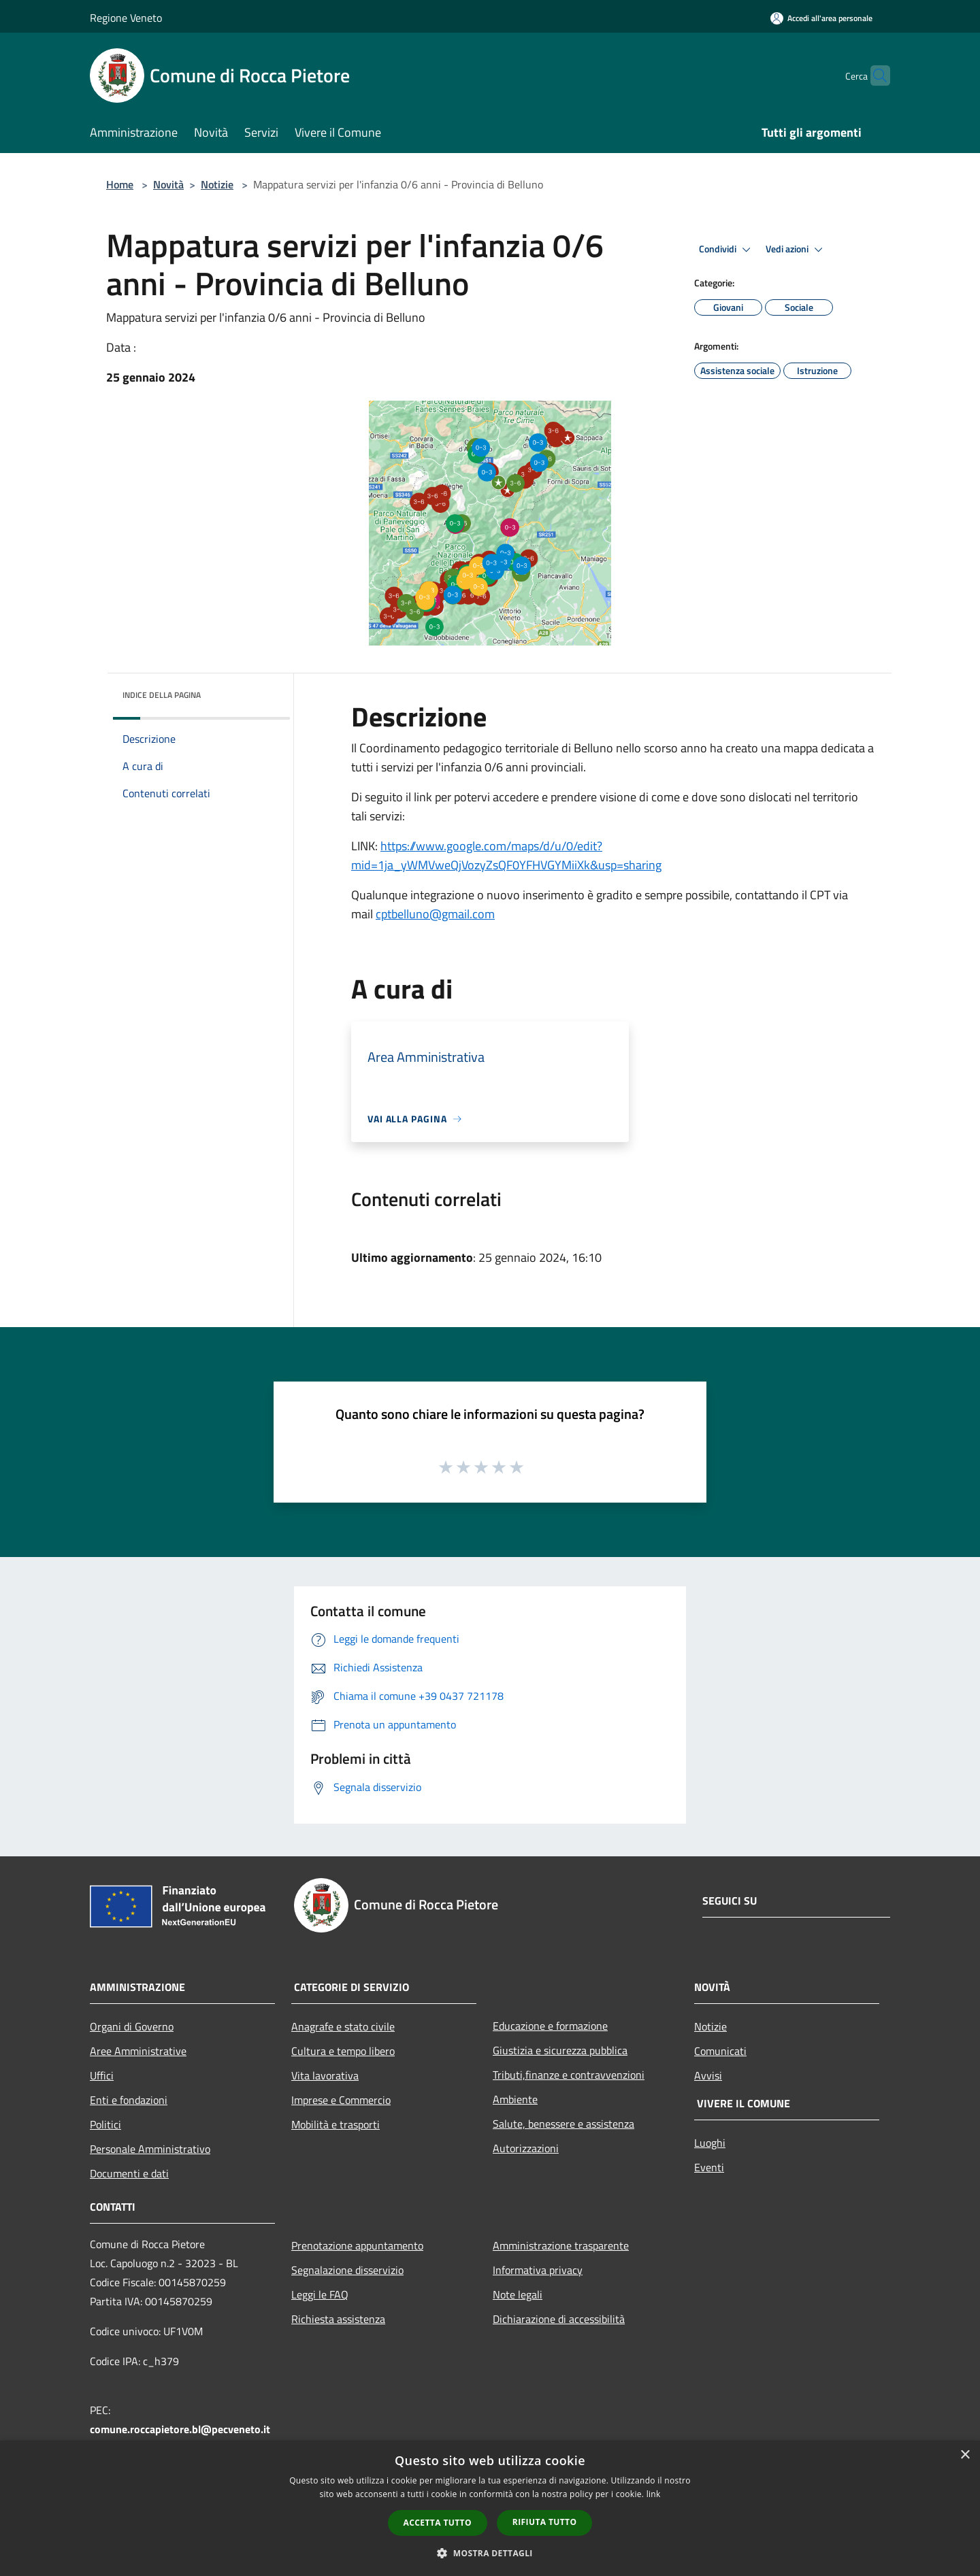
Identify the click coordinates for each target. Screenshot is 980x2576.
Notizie (217, 184)
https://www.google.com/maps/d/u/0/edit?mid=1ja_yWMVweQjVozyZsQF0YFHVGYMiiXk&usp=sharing (506, 855)
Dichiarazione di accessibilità (559, 2319)
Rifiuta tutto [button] (544, 2522)
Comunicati (720, 2051)
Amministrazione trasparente (561, 2245)
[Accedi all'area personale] (821, 18)
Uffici (102, 2075)
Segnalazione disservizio (347, 2270)
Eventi (709, 2167)
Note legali (517, 2294)
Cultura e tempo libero (343, 2051)
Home (119, 184)
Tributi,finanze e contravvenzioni (568, 2075)
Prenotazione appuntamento (357, 2245)
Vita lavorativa (325, 2075)
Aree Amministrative (138, 2051)
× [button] (965, 2455)
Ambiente (515, 2099)
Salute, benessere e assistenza (563, 2123)
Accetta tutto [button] (438, 2522)
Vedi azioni (796, 249)
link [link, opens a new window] (654, 2494)
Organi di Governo (132, 2026)
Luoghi (709, 2143)
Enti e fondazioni (128, 2100)
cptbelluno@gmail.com (435, 914)
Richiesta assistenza (338, 2319)
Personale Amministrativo (150, 2149)
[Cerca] (874, 75)
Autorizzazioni (526, 2148)
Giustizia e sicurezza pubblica (560, 2050)
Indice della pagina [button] (161, 694)
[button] (490, 2553)
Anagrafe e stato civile (343, 2026)
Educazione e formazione (550, 2026)
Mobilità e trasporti (335, 2124)
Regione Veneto (126, 18)
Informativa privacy (538, 2270)
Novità (168, 184)
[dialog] (490, 2508)
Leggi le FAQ (319, 2294)
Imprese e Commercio (341, 2100)
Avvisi (708, 2075)
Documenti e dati (129, 2173)
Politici (105, 2124)
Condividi (727, 249)
